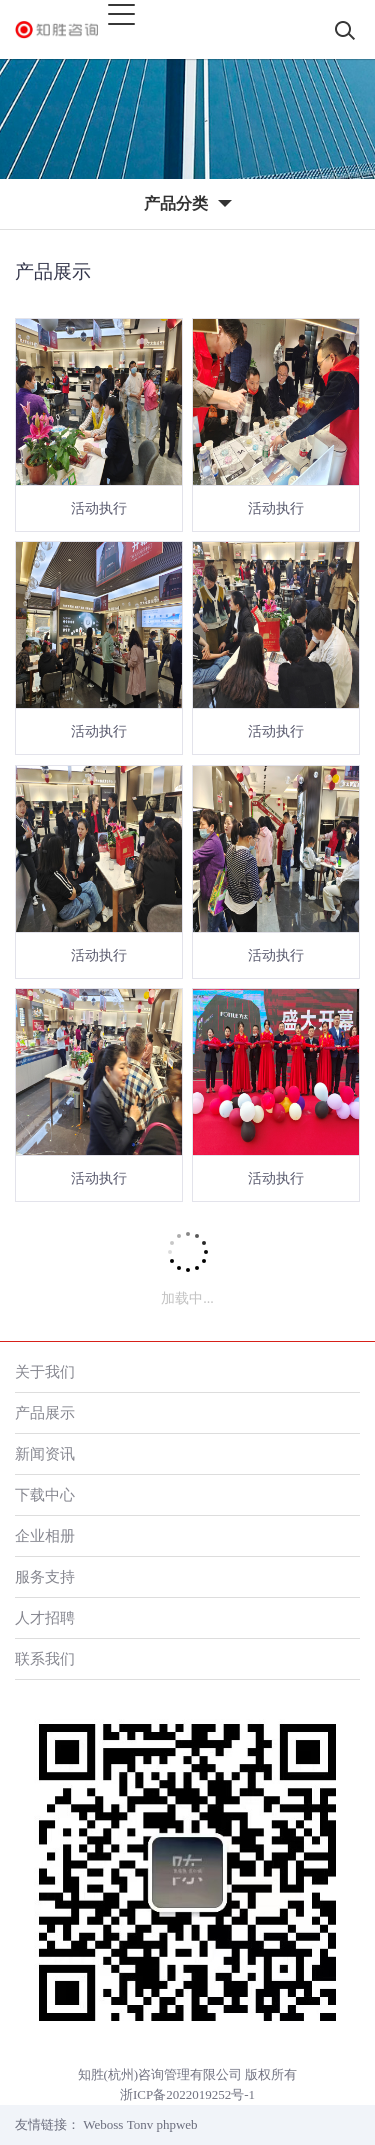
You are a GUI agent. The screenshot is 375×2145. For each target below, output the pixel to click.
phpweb (176, 2124)
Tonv (140, 2124)
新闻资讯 (45, 1453)
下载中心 (45, 1494)
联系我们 (45, 1658)
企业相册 (45, 1535)
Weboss (103, 2124)
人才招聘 (45, 1617)
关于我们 (45, 1371)
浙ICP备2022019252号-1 (187, 2094)
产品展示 (45, 1412)
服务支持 (45, 1576)
